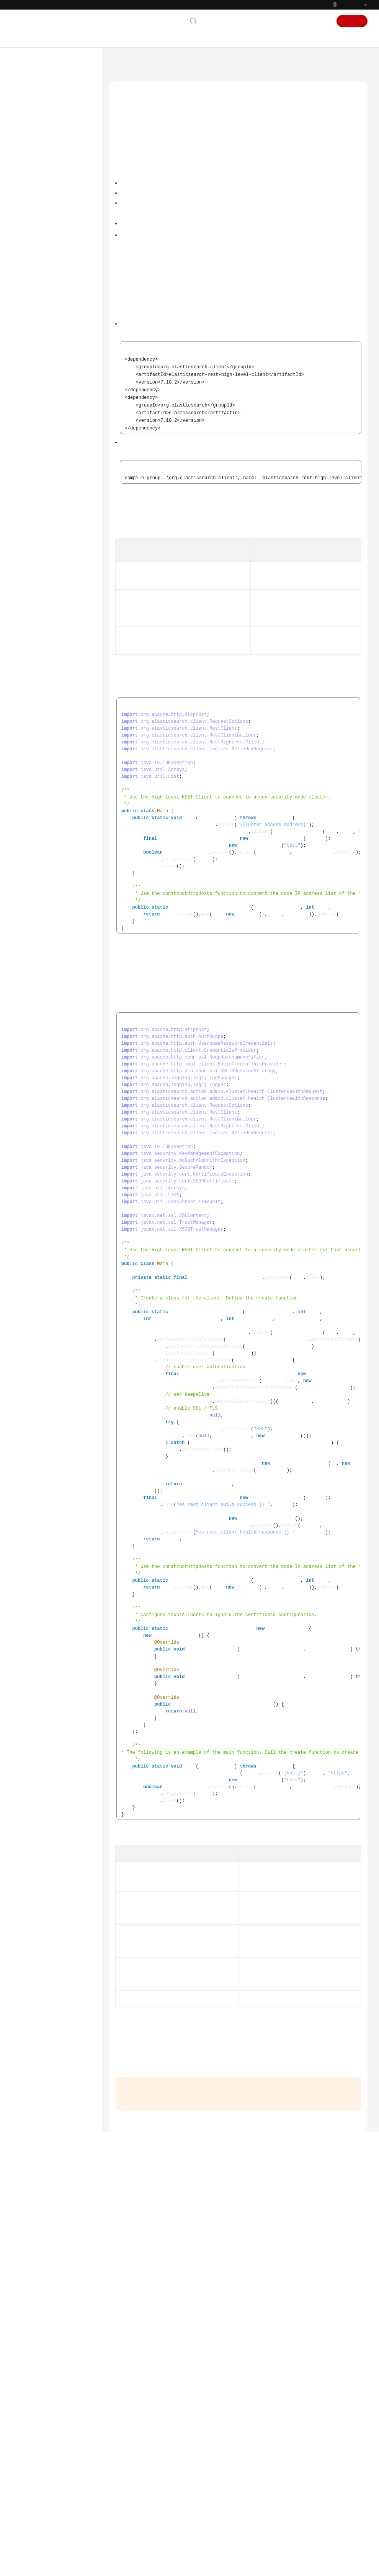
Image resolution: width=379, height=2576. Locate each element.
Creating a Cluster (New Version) (59, 242)
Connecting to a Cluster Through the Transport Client (70, 463)
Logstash (36, 790)
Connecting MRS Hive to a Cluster (67, 602)
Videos (27, 895)
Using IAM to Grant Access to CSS (57, 187)
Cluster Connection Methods (61, 317)
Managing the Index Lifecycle (55, 652)
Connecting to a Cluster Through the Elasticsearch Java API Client (70, 519)
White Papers (35, 991)
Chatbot (123, 2531)
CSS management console (185, 2147)
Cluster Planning (51, 226)
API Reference (35, 846)
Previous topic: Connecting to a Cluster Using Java (169, 2449)
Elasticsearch (40, 202)
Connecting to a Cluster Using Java (66, 375)
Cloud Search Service (167, 63)
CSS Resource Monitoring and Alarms (57, 818)
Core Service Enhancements (62, 680)
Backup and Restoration (59, 753)
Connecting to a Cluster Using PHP (66, 583)
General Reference (41, 942)
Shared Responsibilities (47, 967)
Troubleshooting (38, 883)
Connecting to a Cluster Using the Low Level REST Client (67, 434)
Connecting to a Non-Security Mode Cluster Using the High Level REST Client (201, 197)
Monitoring (46, 692)
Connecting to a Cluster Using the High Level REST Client (69, 401)
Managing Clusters (54, 766)
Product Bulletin (38, 122)
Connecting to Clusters (57, 301)
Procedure (45, 214)
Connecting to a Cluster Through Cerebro (66, 356)
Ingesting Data (49, 636)
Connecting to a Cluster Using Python (66, 544)
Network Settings (52, 277)
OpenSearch (39, 778)
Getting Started (37, 159)
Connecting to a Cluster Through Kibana (66, 336)
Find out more (256, 2566)
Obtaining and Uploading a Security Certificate (296, 1610)
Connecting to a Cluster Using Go (66, 564)
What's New (34, 110)
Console (293, 21)
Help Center (125, 63)
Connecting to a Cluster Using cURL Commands (66, 621)
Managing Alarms (53, 717)
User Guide (32, 171)
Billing (26, 146)
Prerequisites (135, 156)
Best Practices (35, 834)
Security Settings (51, 289)
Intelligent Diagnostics (57, 729)
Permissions (33, 1016)
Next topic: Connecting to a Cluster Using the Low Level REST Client (191, 2460)
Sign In (319, 21)
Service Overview (39, 134)
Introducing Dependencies (147, 170)
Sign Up (352, 21)
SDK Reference (36, 858)
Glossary (29, 907)
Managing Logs (50, 704)
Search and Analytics (56, 668)
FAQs (25, 871)
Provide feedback (242, 2507)
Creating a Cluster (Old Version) (58, 261)
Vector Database (44, 802)
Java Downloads (342, 330)
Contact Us (218, 21)
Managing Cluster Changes (62, 741)
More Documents (39, 920)
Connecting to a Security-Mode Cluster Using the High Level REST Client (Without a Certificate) (303, 730)
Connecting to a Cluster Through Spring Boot (66, 489)
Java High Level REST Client (265, 260)
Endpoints (31, 1003)
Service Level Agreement (48, 979)
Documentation (257, 21)
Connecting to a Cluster (145, 184)
